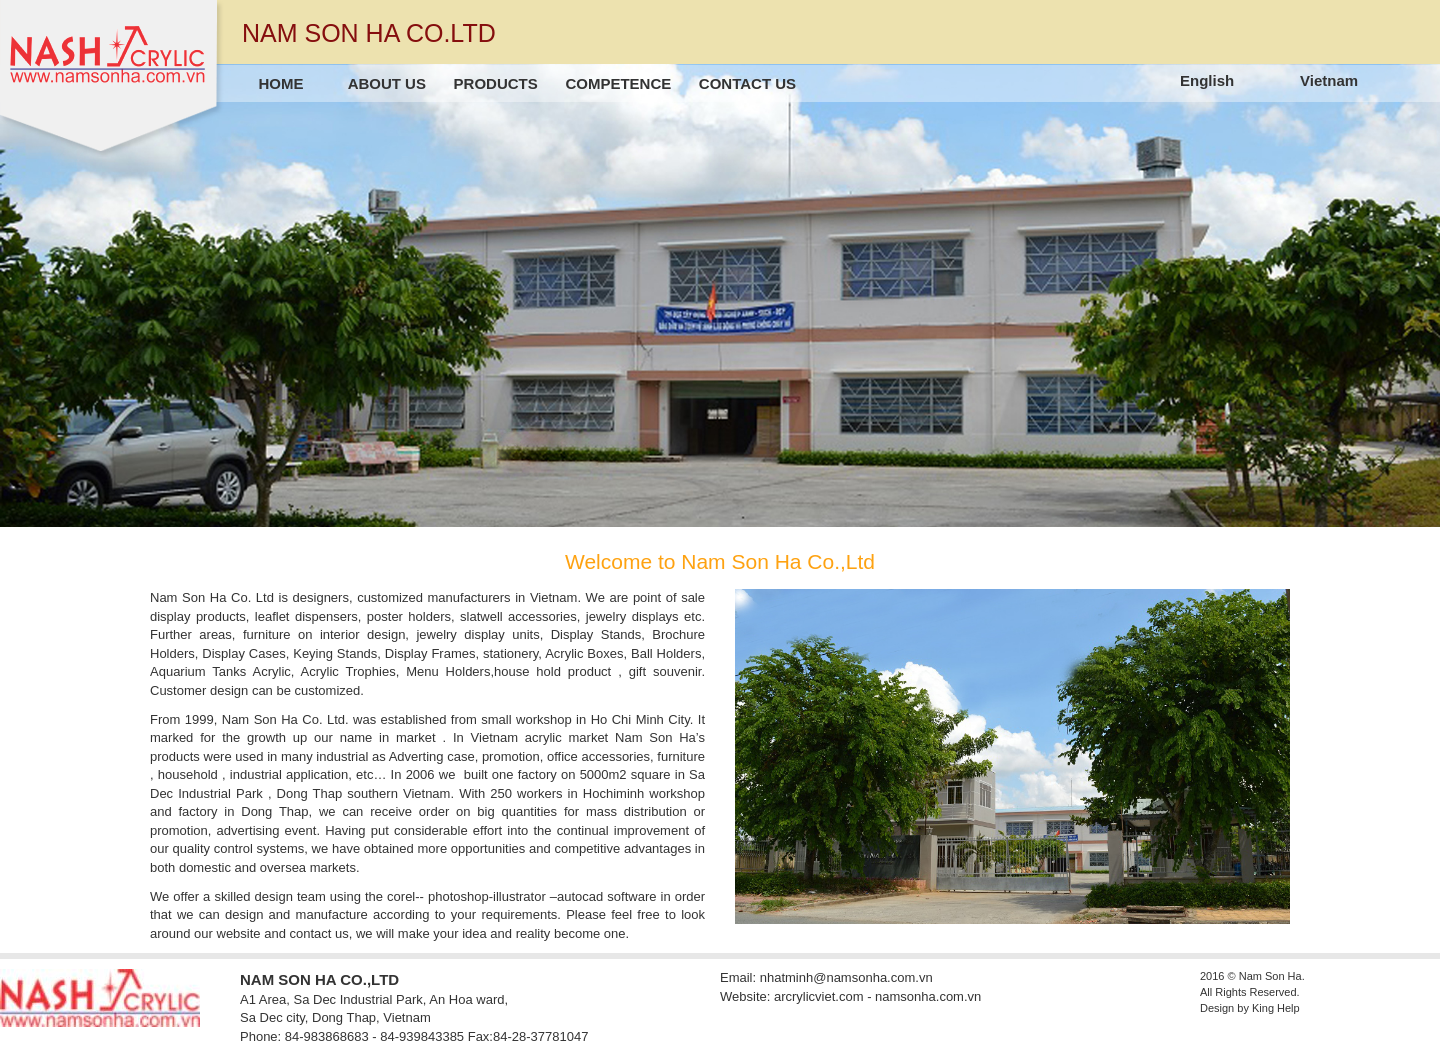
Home (281, 83)
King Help (1276, 1008)
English (1207, 80)
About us (387, 83)
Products (496, 83)
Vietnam (1329, 80)
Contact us (747, 83)
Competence (618, 83)
